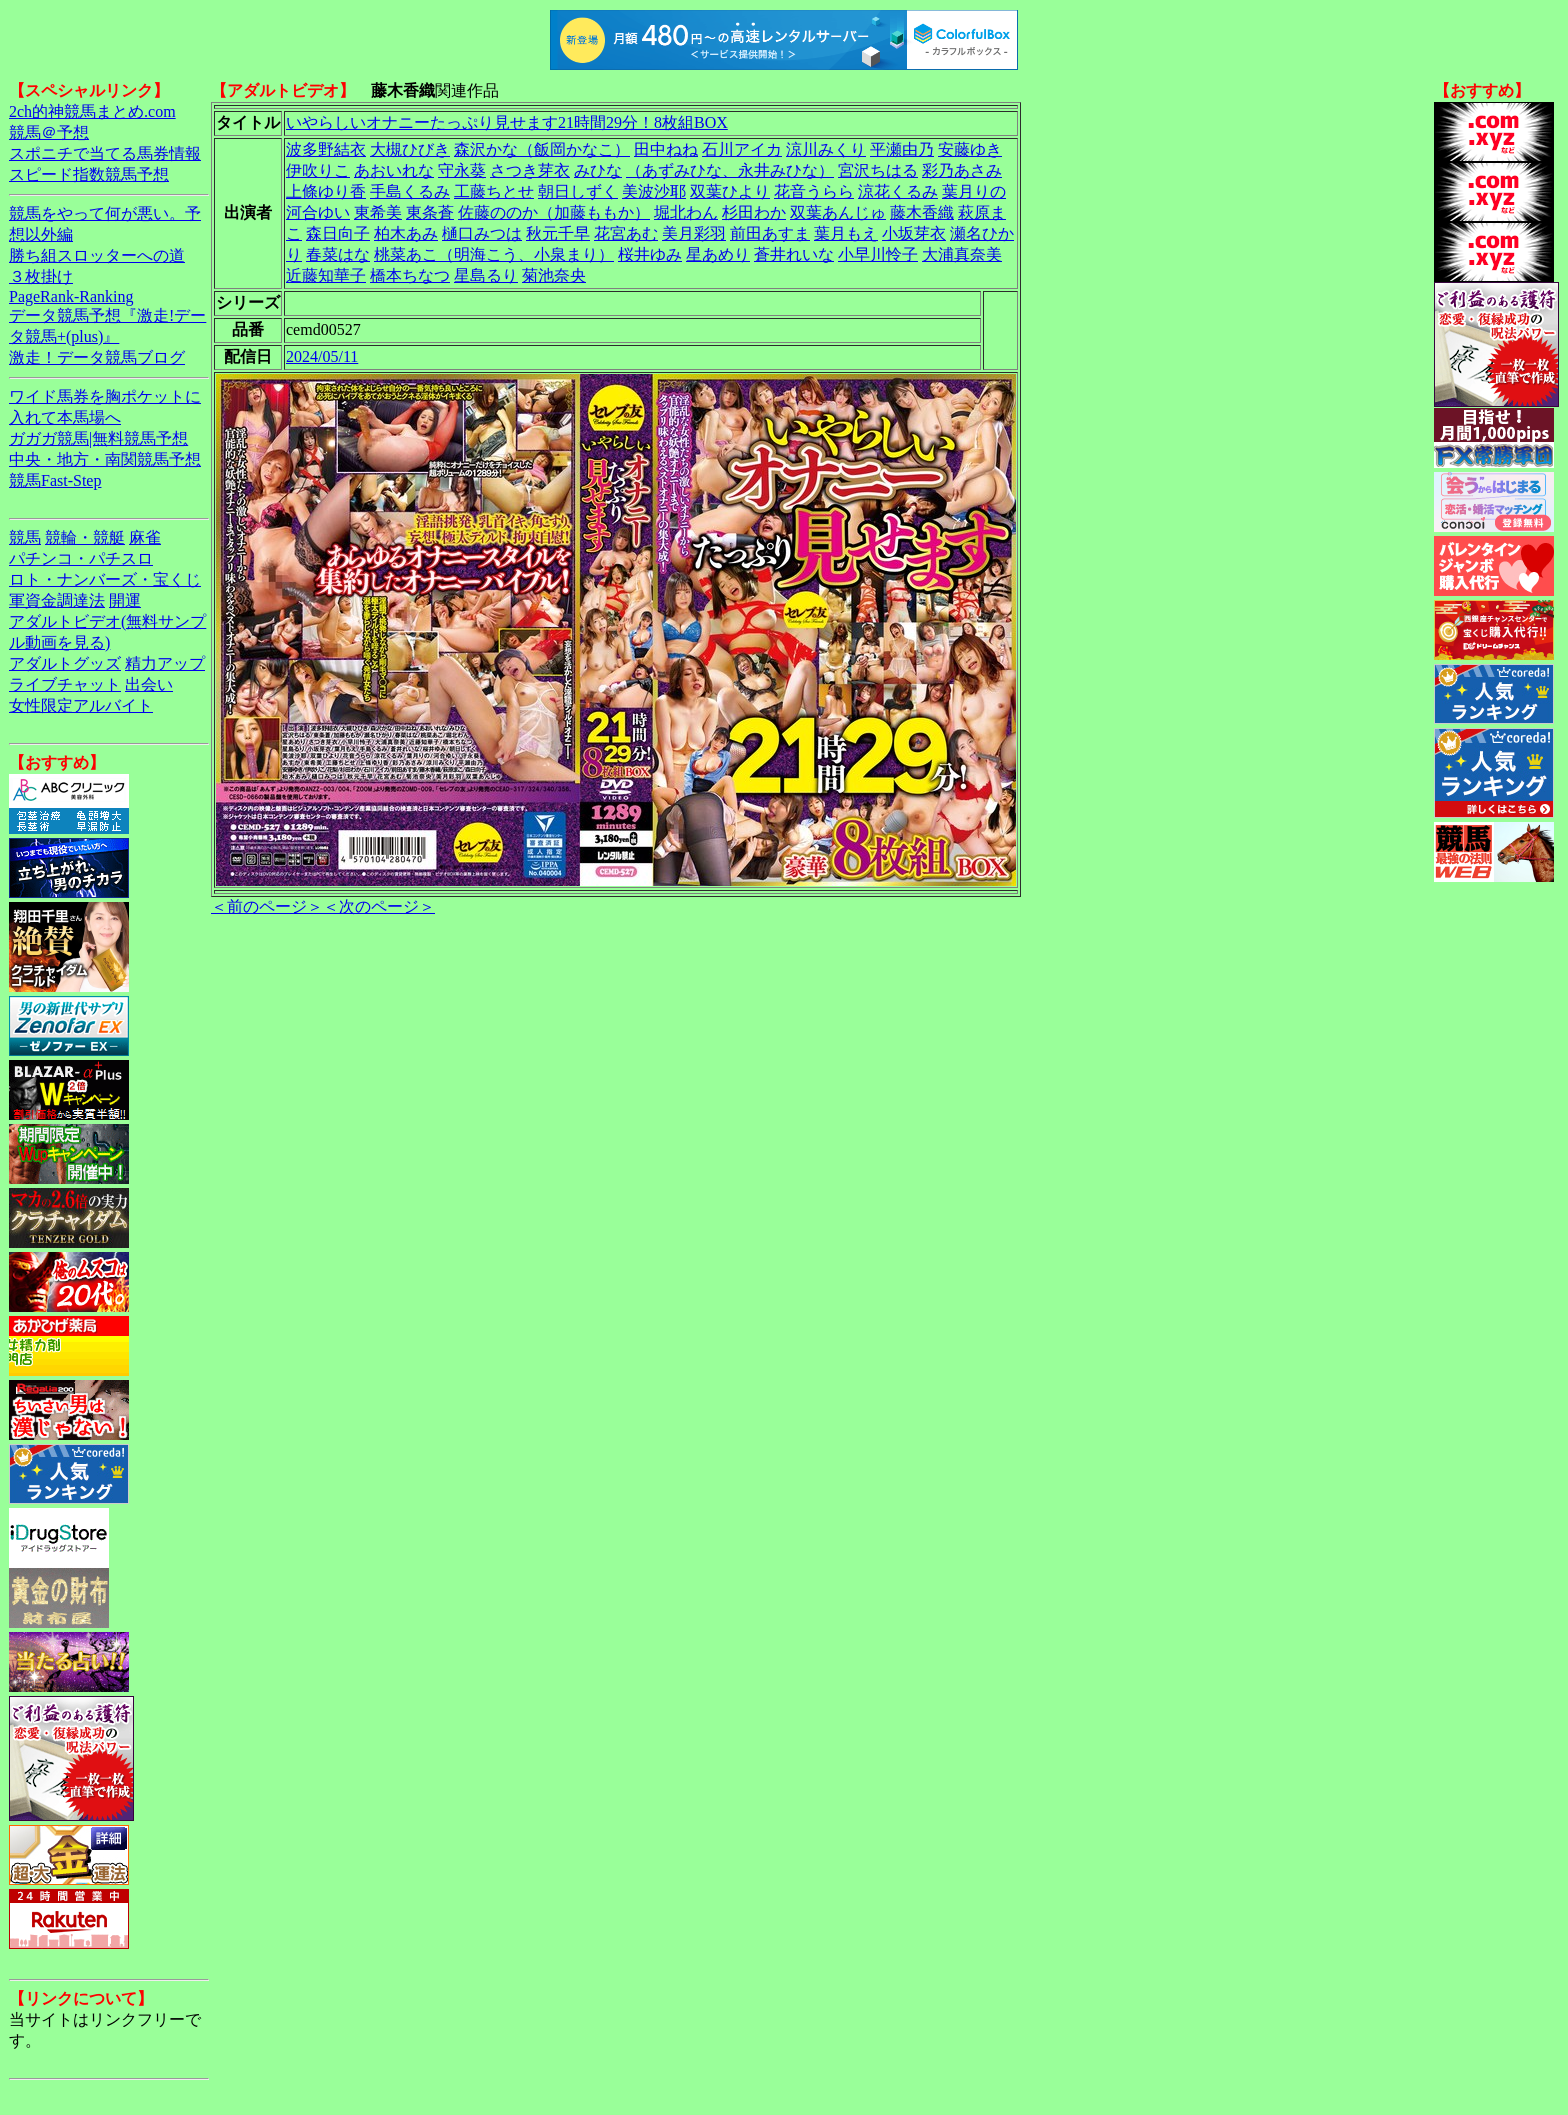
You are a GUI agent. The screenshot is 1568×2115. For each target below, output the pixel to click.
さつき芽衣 (530, 170)
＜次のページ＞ (379, 906)
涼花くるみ (898, 191)
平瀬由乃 (902, 149)
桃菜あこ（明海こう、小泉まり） (494, 254)
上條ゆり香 (326, 191)
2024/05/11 (322, 356)
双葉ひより (730, 191)
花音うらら (814, 191)
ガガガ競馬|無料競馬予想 (98, 438)
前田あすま (770, 233)
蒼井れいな (794, 254)
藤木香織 (922, 212)
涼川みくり (826, 149)
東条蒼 (430, 212)
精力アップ (165, 663)
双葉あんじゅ (838, 212)
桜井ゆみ (650, 254)
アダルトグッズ (65, 663)
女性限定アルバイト (81, 705)
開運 (125, 600)
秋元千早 (558, 233)
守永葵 (462, 170)
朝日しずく (578, 191)
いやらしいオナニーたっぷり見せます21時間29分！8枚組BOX (507, 122)
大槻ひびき (410, 149)
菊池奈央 (554, 275)
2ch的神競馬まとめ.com (92, 111)
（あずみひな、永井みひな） (730, 170)
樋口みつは (482, 233)
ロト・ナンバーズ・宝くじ (105, 579)
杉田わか (754, 212)
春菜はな (338, 254)
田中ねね (666, 149)
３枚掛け (41, 276)
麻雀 (145, 537)
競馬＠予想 (49, 132)
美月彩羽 (694, 233)
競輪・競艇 (85, 537)
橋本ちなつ (410, 275)
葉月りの (974, 191)
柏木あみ (406, 233)
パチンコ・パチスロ (81, 558)
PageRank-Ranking (71, 296)
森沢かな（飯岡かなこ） (542, 149)
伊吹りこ (318, 170)
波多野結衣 (326, 149)
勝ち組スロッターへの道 (97, 255)
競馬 (25, 537)
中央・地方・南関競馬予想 (105, 459)
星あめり (718, 254)
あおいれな (394, 170)
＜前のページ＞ (267, 906)
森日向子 (338, 233)
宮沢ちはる (878, 170)
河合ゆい (318, 212)
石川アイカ (742, 149)
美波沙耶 (654, 191)
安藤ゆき (970, 149)
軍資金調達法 (57, 600)
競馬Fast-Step (55, 480)
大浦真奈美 (962, 254)
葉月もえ (846, 233)
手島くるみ (410, 191)
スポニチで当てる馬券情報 (105, 153)
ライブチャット (65, 684)
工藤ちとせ (494, 191)
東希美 (378, 212)
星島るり (486, 275)
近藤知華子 (326, 275)
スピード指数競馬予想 (89, 174)
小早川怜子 (878, 254)
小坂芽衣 (914, 233)
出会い (149, 684)
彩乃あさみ (962, 170)
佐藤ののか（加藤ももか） (554, 212)
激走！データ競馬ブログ (97, 357)
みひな (598, 170)
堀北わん (686, 212)
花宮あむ (626, 233)
